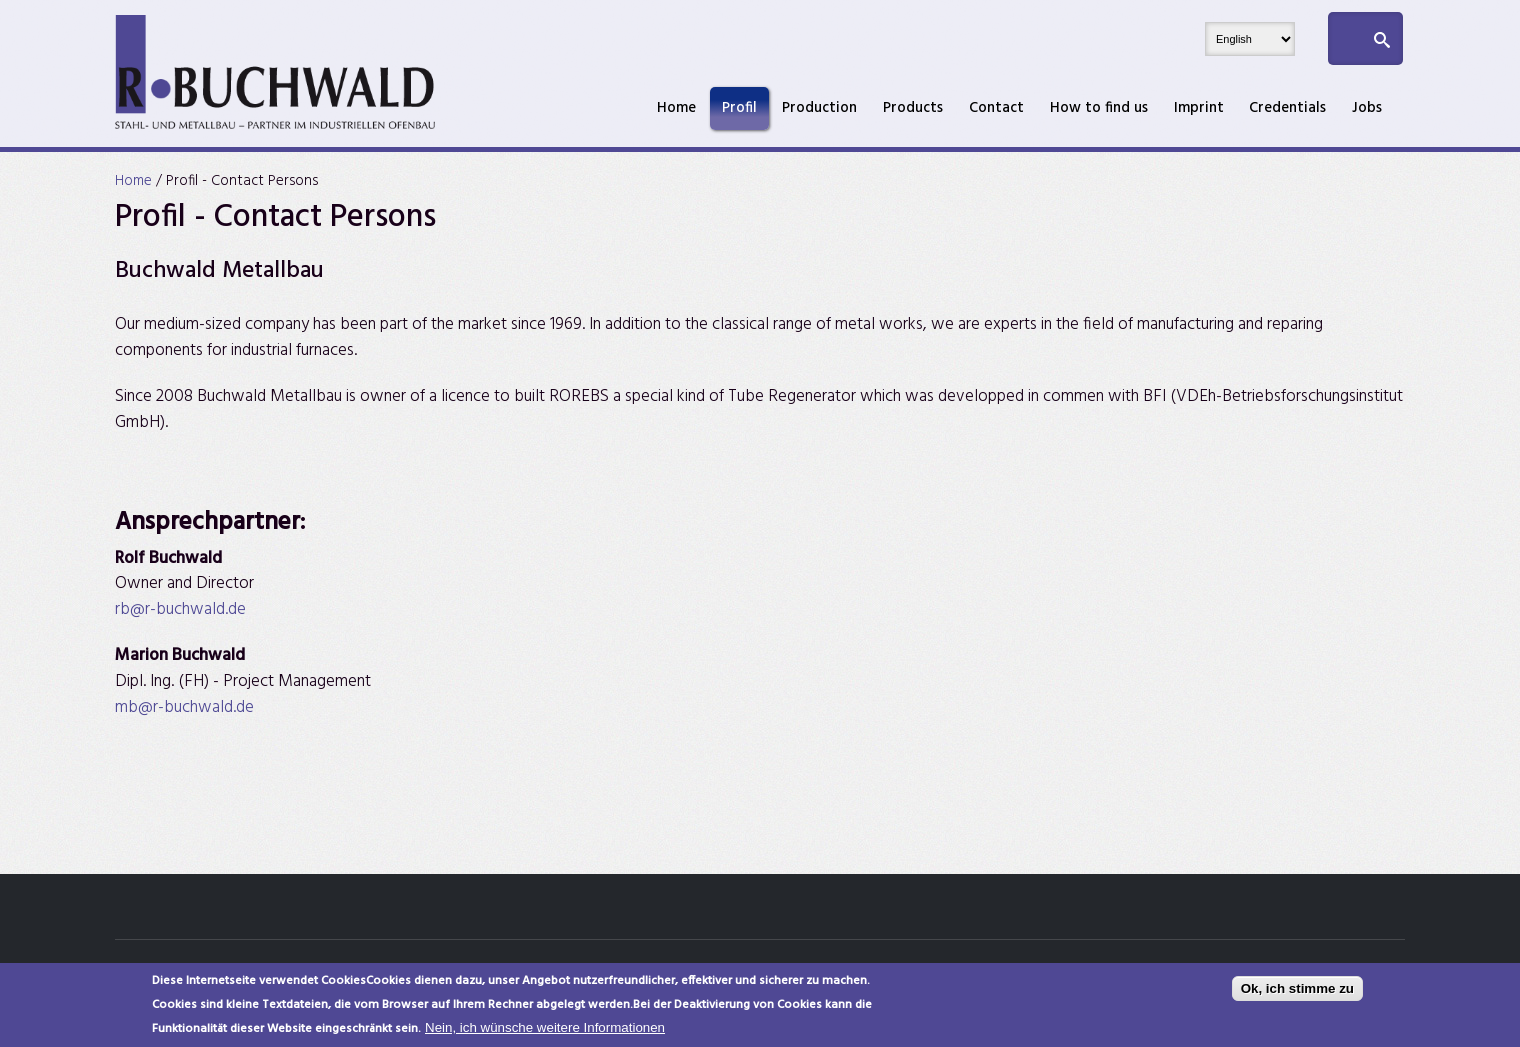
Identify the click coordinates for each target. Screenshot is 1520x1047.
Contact (996, 108)
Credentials (1287, 108)
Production (819, 108)
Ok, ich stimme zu (1297, 992)
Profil (739, 108)
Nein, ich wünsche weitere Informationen (545, 1031)
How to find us (1099, 108)
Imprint (1199, 108)
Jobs (1367, 108)
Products (913, 108)
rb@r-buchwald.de (180, 609)
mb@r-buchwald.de (184, 707)
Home (676, 108)
